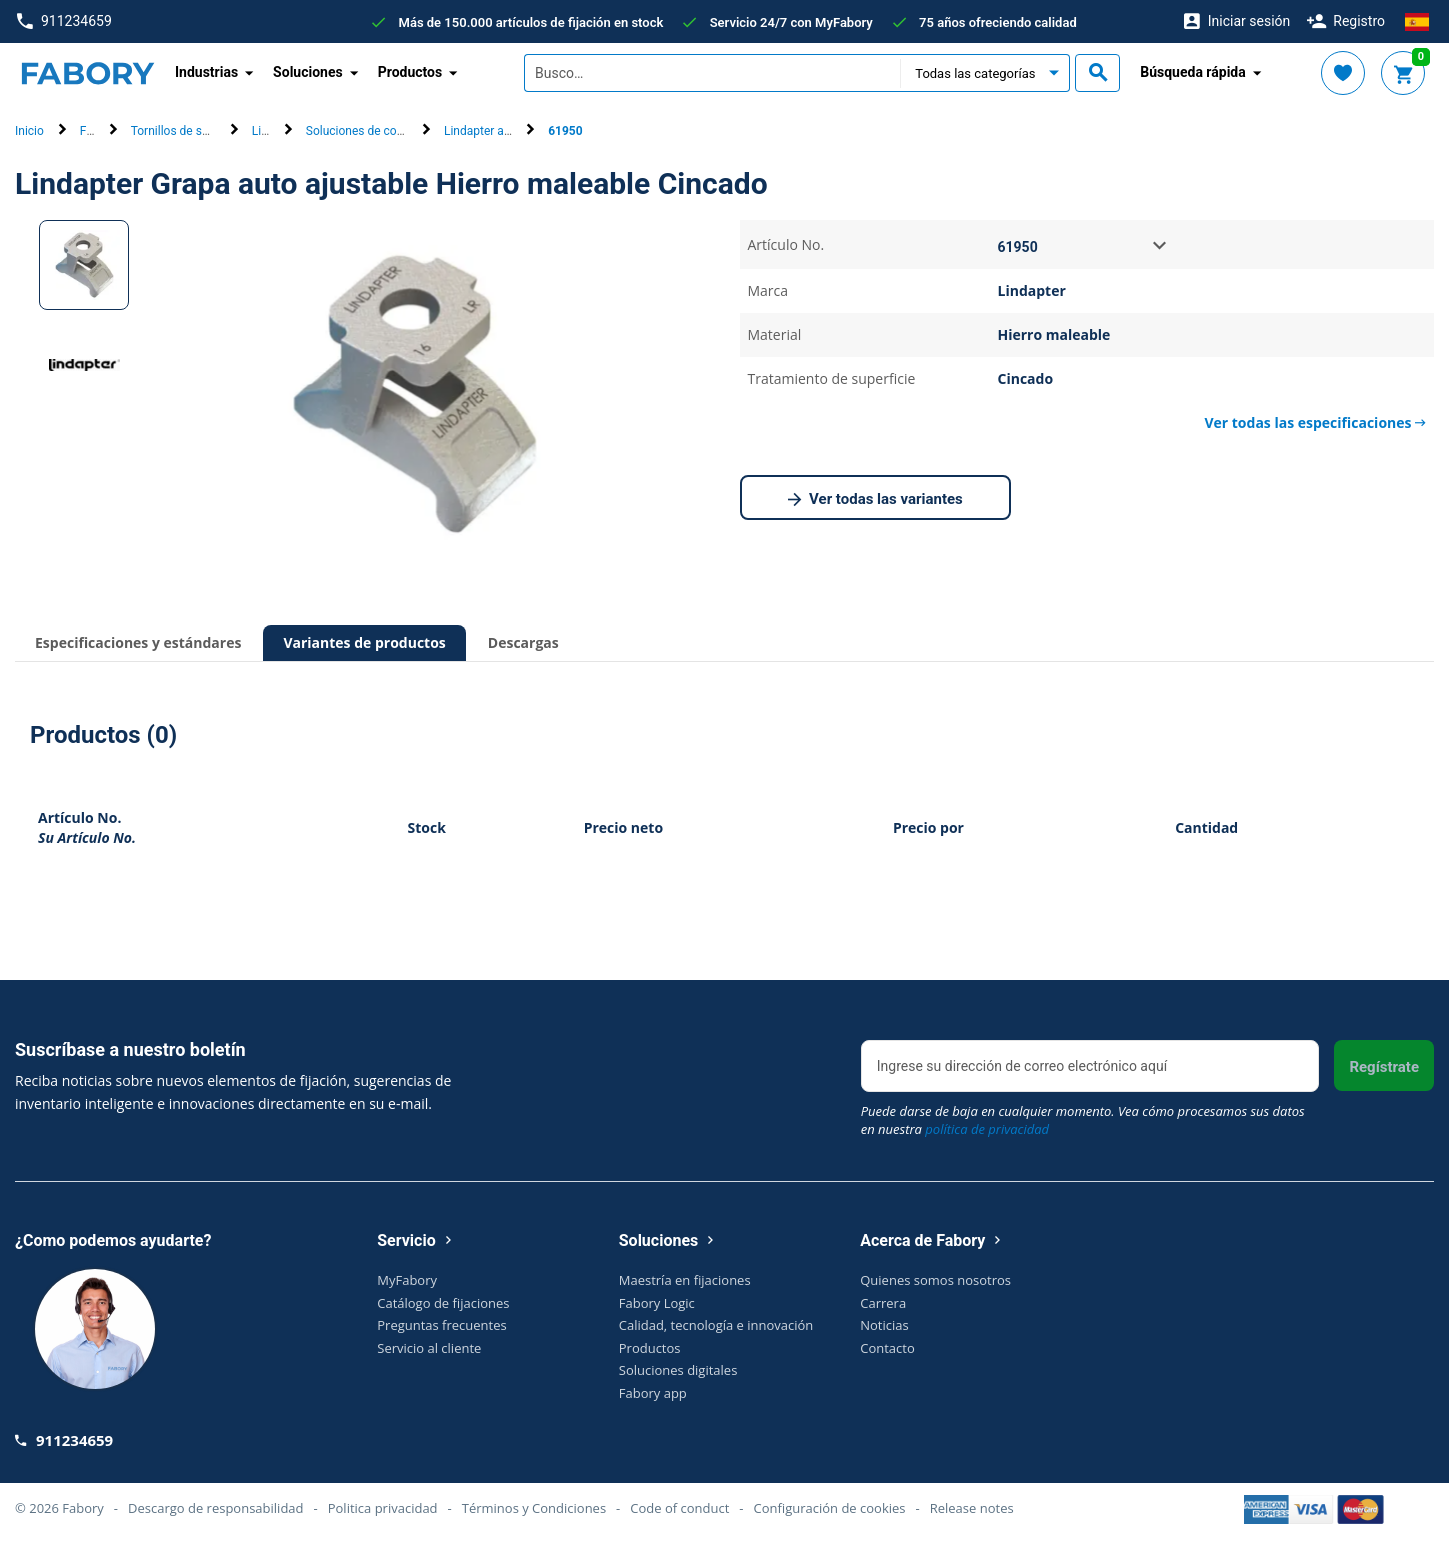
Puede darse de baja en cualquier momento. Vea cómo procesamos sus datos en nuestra (1083, 1120)
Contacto (887, 1348)
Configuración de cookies (830, 1508)
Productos (650, 1348)
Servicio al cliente (429, 1348)
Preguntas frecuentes (441, 1325)
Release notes (972, 1508)
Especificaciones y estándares (138, 642)
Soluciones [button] (308, 72)
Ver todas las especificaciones (1315, 422)
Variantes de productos (364, 642)
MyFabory (407, 1280)
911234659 (64, 21)
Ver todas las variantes (875, 500)
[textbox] (712, 73)
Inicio (29, 131)
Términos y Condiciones (534, 1508)
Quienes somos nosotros (935, 1280)
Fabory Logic (657, 1303)
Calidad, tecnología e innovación (716, 1325)
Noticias (884, 1325)
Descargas (523, 642)
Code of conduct (679, 1508)
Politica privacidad (383, 1508)
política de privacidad (987, 1129)
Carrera (883, 1303)
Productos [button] (410, 72)
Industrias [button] (206, 72)
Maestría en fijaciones (685, 1280)
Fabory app (653, 1393)
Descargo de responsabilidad (215, 1508)
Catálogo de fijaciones (443, 1303)
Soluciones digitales (678, 1370)
